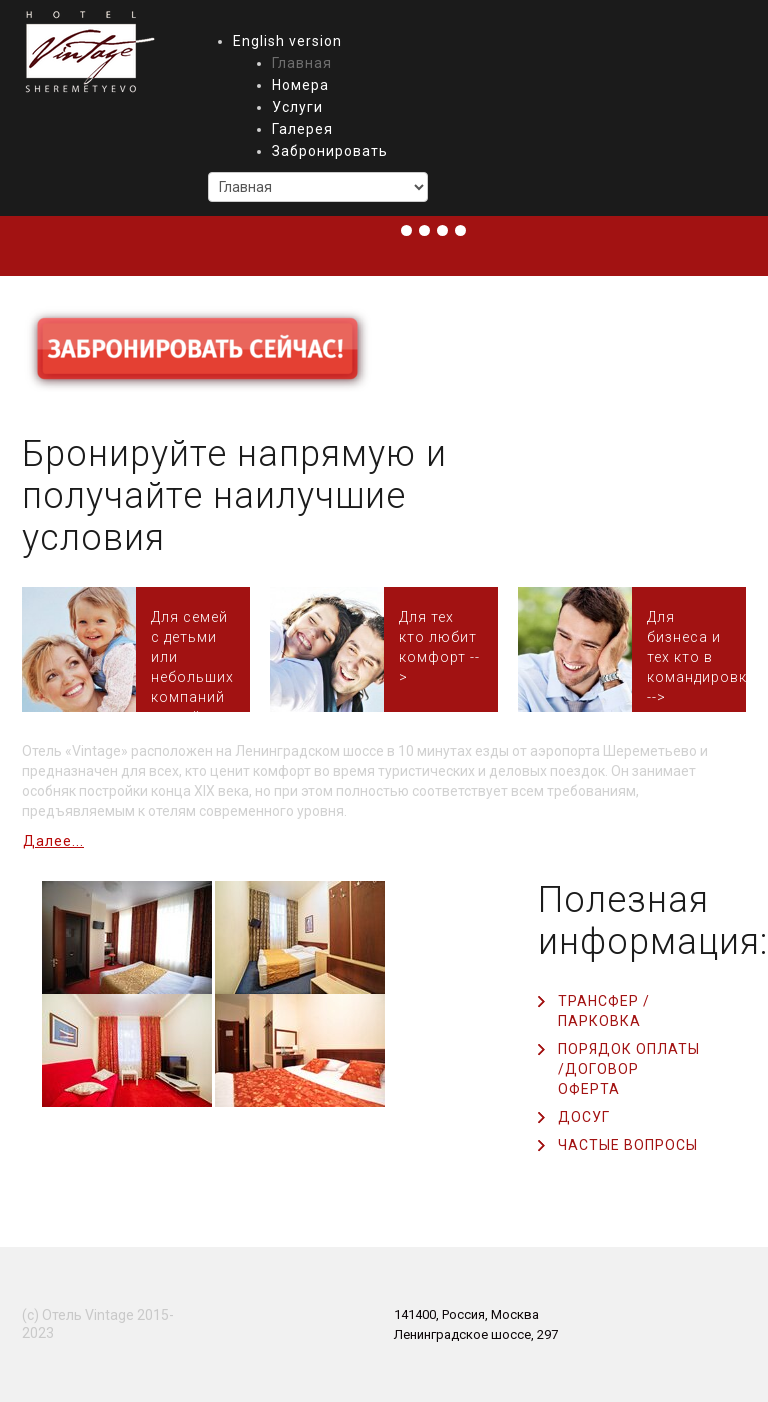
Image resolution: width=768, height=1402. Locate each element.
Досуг (584, 1117)
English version (287, 41)
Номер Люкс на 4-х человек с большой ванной (193, 649)
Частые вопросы (628, 1145)
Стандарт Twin (689, 649)
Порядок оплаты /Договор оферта (629, 1069)
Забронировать (330, 151)
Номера (300, 85)
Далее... (53, 841)
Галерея (302, 129)
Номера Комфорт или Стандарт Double (441, 649)
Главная (302, 63)
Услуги (297, 107)
